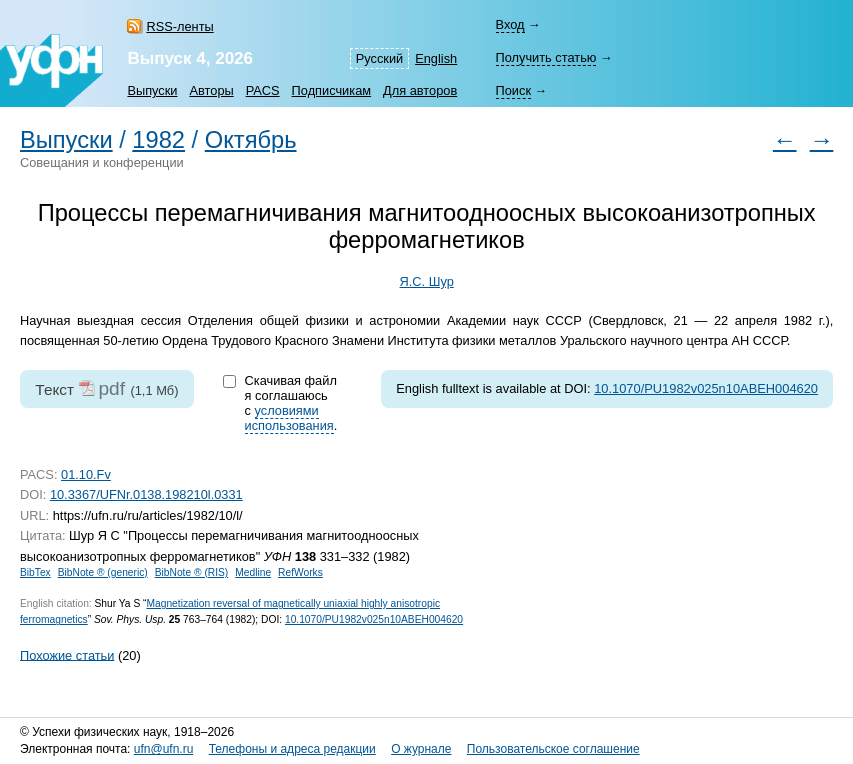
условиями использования (289, 418)
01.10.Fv (86, 474)
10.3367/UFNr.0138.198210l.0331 (146, 494)
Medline (253, 572)
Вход (510, 24)
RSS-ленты (179, 26)
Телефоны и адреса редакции (292, 749)
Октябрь (251, 140)
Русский (379, 58)
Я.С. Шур (427, 281)
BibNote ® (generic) (103, 572)
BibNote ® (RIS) (192, 572)
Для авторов (420, 90)
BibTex (35, 572)
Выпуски (152, 90)
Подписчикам (331, 90)
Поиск (513, 90)
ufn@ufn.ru (164, 749)
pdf (111, 388)
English (436, 58)
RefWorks (300, 572)
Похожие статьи (67, 654)
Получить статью (546, 57)
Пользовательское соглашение (553, 749)
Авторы (212, 90)
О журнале (421, 749)
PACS (263, 90)
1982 (158, 140)
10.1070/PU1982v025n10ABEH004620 (706, 388)
